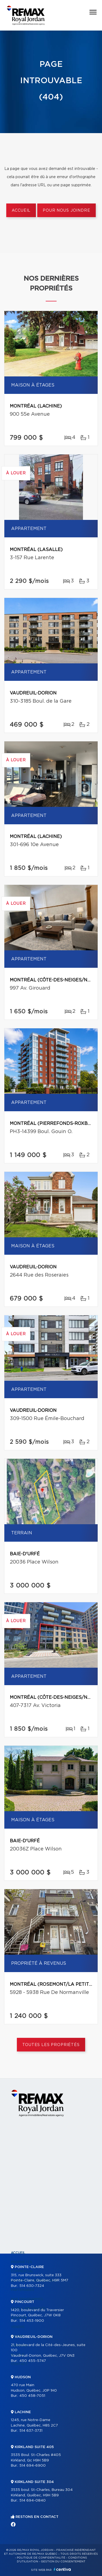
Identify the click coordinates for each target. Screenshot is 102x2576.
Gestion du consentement (63, 2561)
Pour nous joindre (66, 210)
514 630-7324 (31, 2286)
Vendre (18, 2327)
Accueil (21, 210)
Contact (19, 2364)
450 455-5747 (32, 2361)
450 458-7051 (32, 2396)
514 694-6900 (32, 2465)
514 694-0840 (32, 2500)
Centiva (62, 2569)
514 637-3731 (30, 2431)
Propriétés (21, 2262)
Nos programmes (27, 2299)
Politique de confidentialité (41, 2557)
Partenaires (22, 2290)
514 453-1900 (31, 2321)
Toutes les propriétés (51, 2045)
